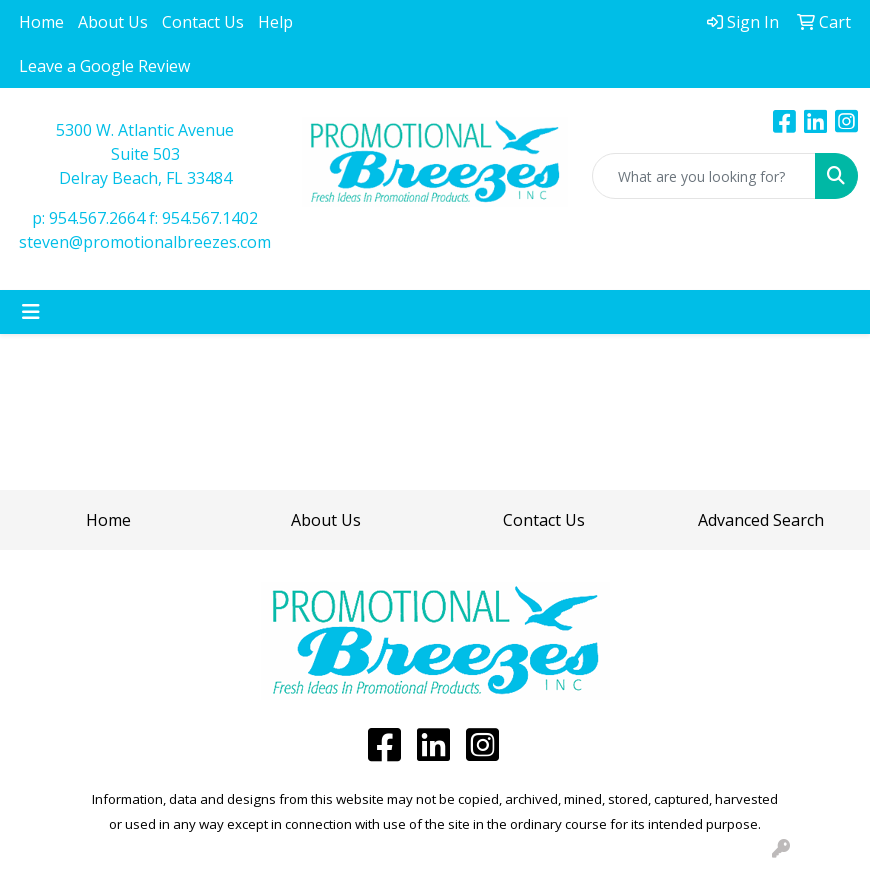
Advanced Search (761, 520)
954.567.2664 (97, 218)
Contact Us (203, 22)
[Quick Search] (704, 176)
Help (275, 22)
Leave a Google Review (104, 66)
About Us (113, 22)
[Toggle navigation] (31, 312)
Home (41, 22)
